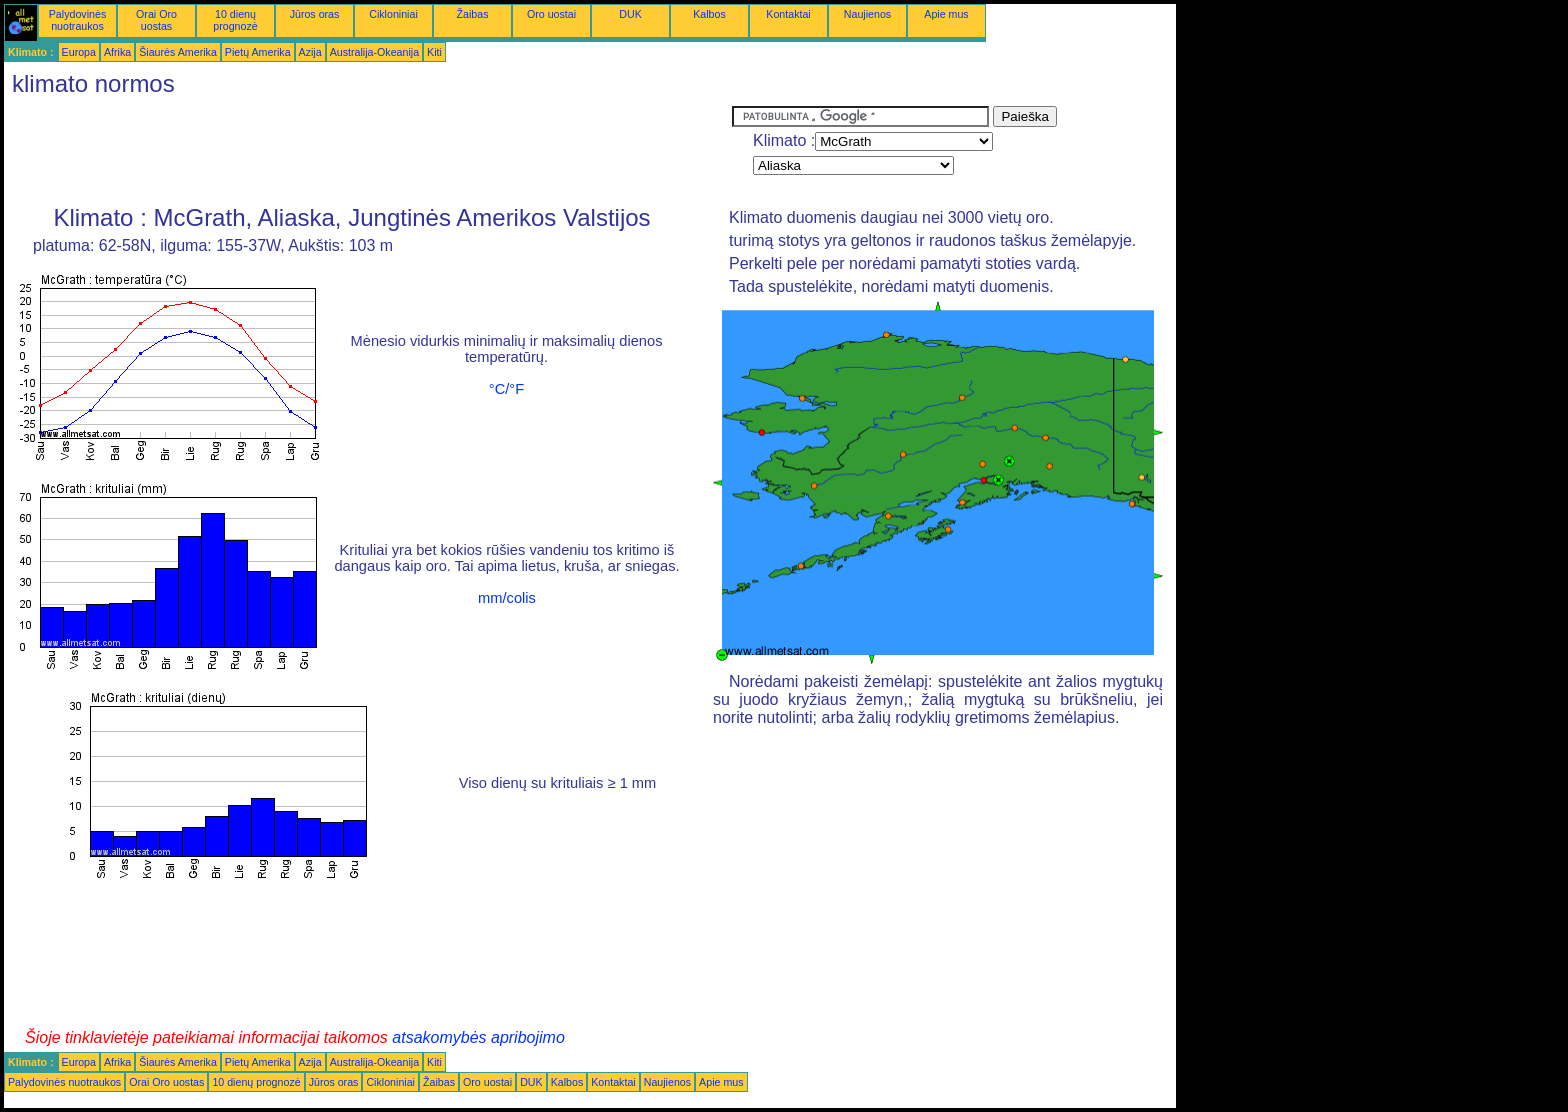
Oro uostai (551, 14)
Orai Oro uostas (156, 20)
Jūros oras (315, 14)
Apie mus (946, 14)
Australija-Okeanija (374, 52)
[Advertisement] (368, 151)
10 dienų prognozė (235, 20)
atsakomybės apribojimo (478, 1037)
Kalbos (709, 14)
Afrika (117, 52)
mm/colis (507, 598)
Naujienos (867, 14)
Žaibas (473, 14)
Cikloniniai (393, 14)
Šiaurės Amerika (178, 52)
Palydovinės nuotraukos (77, 20)
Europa (79, 52)
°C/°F (506, 389)
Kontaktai (788, 14)
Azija (310, 52)
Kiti (434, 52)
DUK (630, 14)
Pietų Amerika (258, 52)
